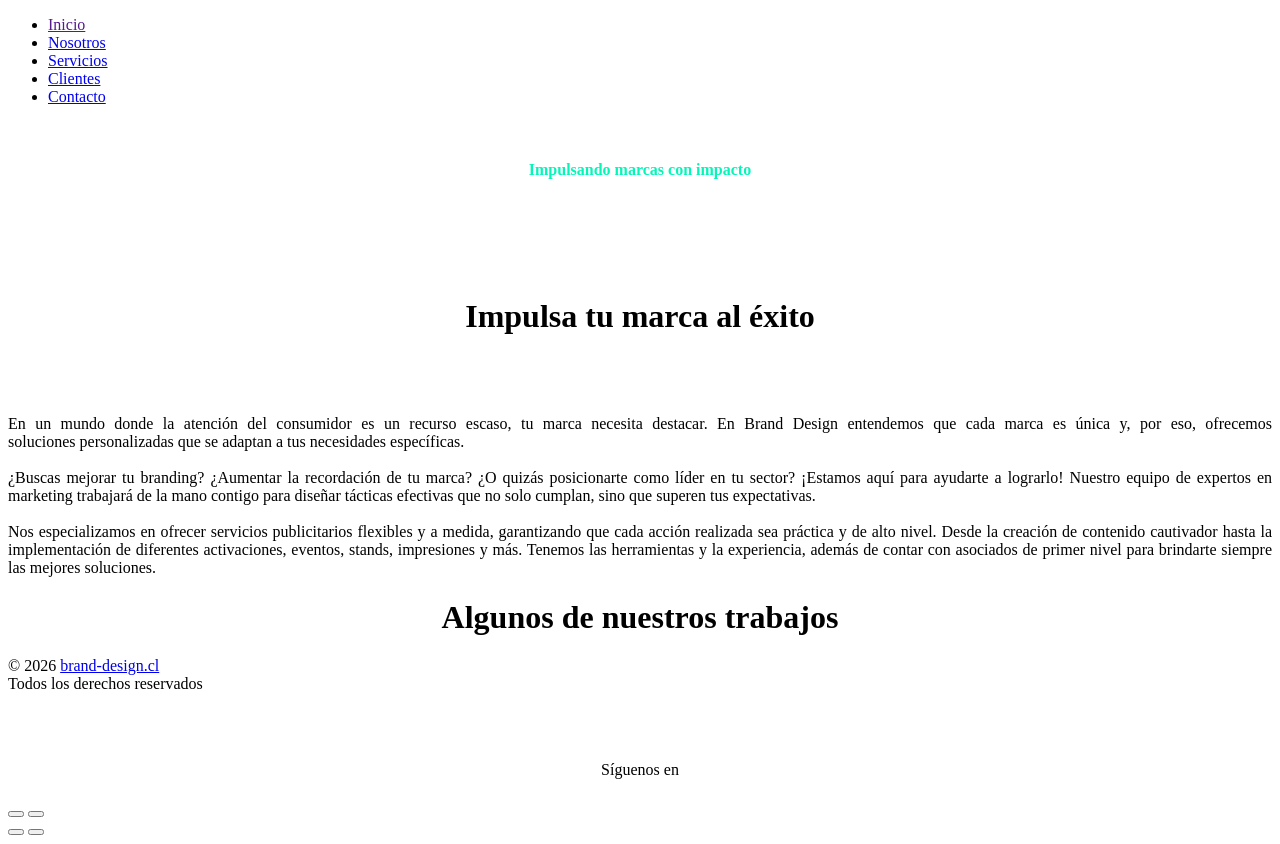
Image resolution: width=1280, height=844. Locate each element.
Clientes (74, 78)
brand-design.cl (109, 665)
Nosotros (77, 42)
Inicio (66, 24)
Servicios (78, 60)
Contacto (77, 96)
